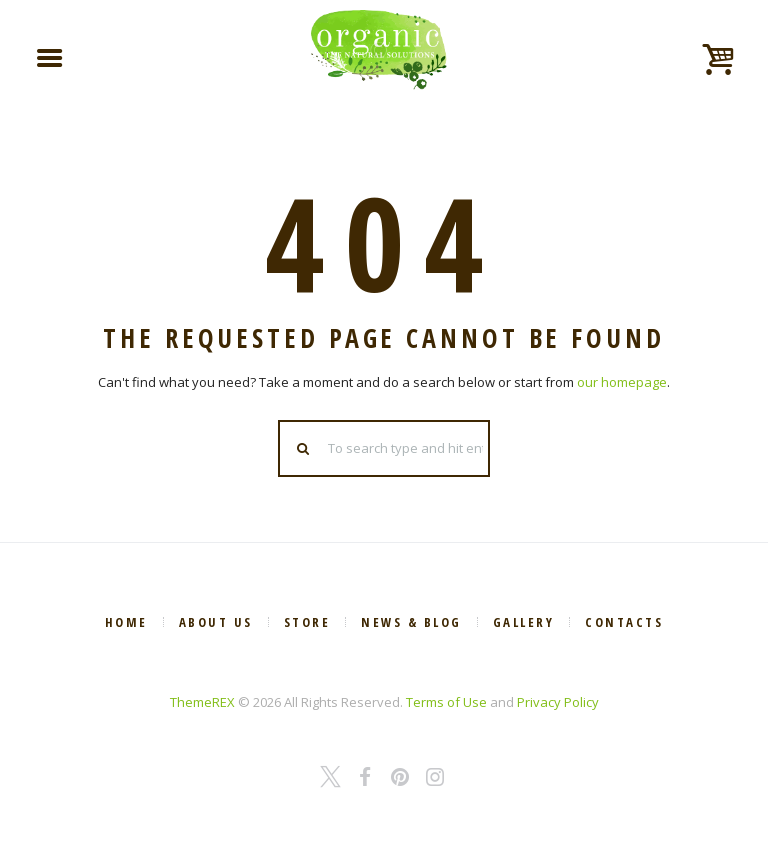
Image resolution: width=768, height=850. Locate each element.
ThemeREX (202, 702)
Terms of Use (446, 702)
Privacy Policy (558, 702)
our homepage (622, 382)
